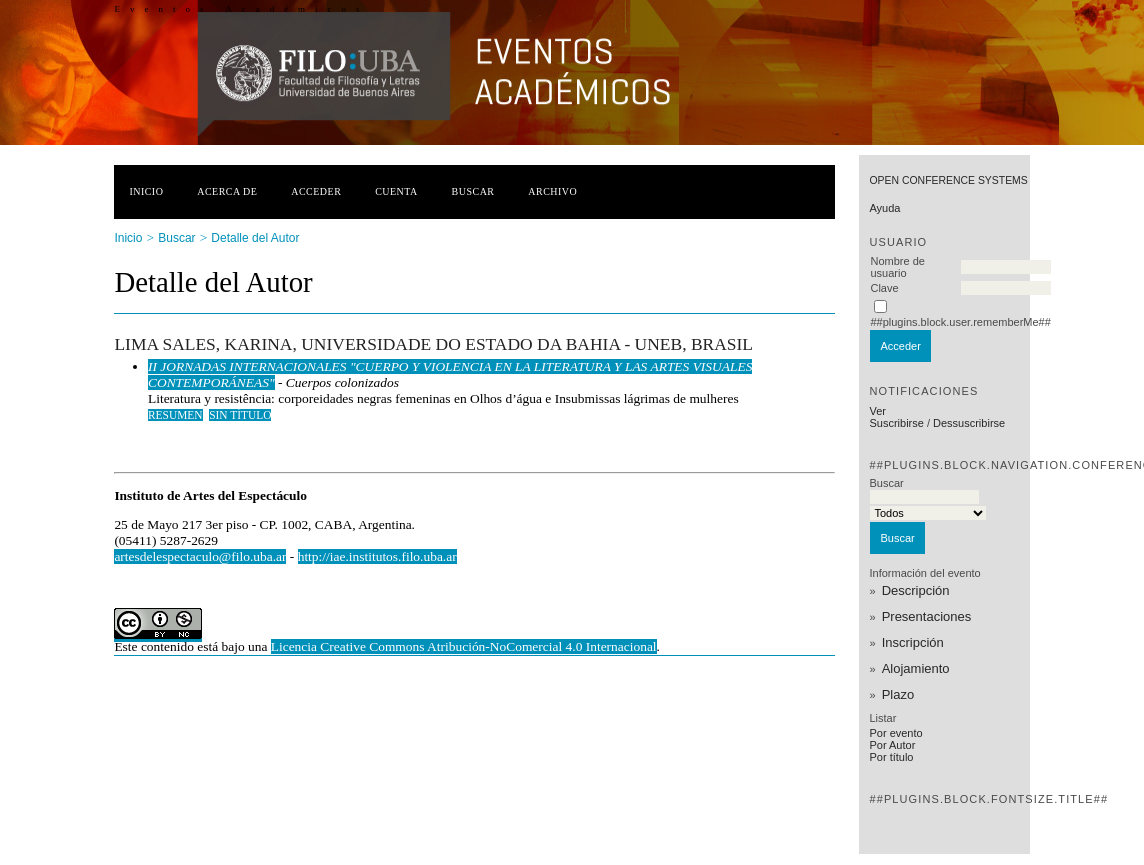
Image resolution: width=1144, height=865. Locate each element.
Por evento (895, 733)
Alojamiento (916, 668)
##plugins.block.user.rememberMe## (960, 322)
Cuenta (396, 191)
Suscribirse (896, 423)
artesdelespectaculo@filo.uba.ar (200, 556)
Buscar (473, 191)
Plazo (898, 694)
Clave (884, 288)
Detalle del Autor (255, 238)
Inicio (146, 191)
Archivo (552, 191)
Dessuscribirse (969, 423)
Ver (877, 411)
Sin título (240, 415)
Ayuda (884, 208)
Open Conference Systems (948, 180)
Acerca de (227, 191)
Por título (891, 757)
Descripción (916, 590)
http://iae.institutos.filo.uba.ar (377, 556)
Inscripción (913, 642)
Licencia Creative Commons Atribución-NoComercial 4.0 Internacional (464, 646)
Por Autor (892, 745)
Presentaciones (927, 616)
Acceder (316, 191)
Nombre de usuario (897, 267)
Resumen (175, 415)
